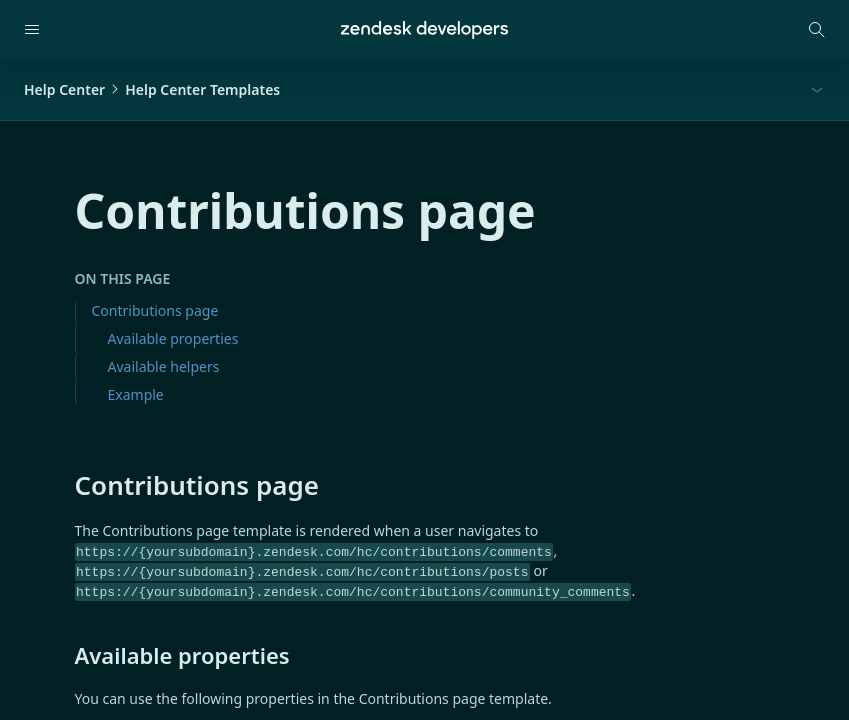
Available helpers (164, 366)
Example (136, 394)
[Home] (424, 30)
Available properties (173, 338)
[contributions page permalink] (65, 485)
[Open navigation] (32, 30)
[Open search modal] (817, 30)
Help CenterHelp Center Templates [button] (152, 89)
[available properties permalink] (65, 655)
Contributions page (155, 310)
